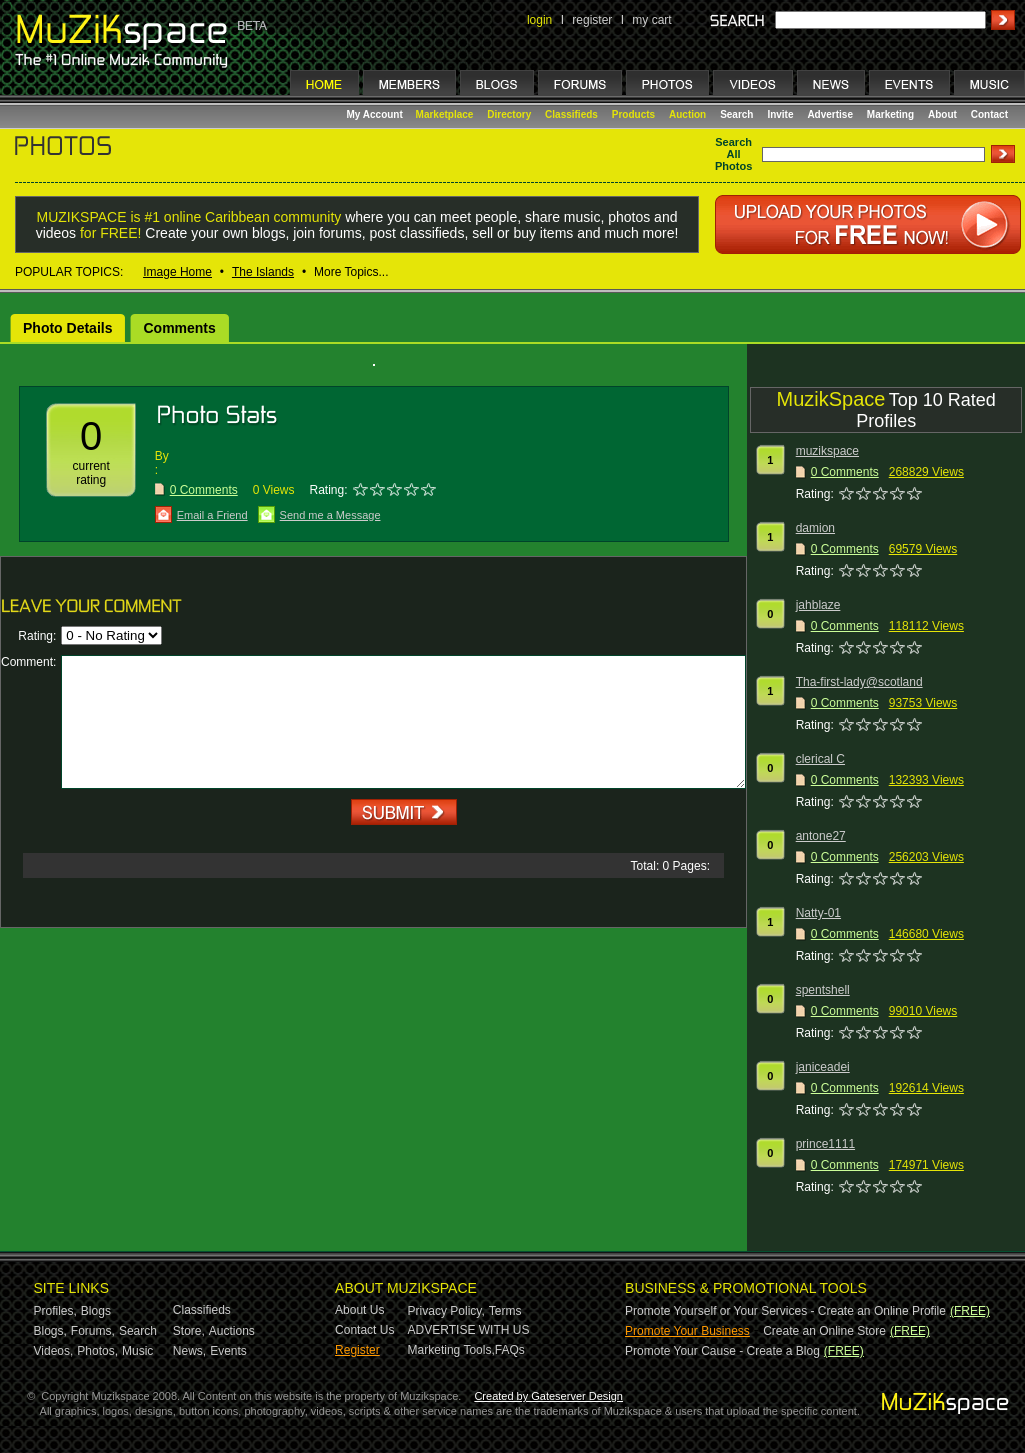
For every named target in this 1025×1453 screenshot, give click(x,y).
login (539, 20)
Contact (989, 114)
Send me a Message (330, 515)
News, (189, 1351)
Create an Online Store (824, 1331)
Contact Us (364, 1330)
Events (228, 1351)
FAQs (510, 1350)
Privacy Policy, (446, 1311)
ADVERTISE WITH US (469, 1330)
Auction (687, 114)
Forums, (93, 1331)
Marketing (890, 114)
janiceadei (823, 1067)
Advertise (830, 114)
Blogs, (50, 1331)
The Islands (263, 272)
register (592, 20)
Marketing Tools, (451, 1350)
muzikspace (827, 451)
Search (736, 114)
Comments (179, 328)
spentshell (823, 990)
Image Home (177, 272)
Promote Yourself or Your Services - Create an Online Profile (785, 1311)
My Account (376, 114)
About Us (359, 1310)
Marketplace (445, 114)
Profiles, (55, 1311)
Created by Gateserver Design (548, 1396)
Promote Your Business (687, 1331)
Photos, (97, 1351)
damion (815, 528)
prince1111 (825, 1144)
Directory (509, 114)
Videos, (54, 1351)
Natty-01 (818, 913)
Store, (189, 1331)
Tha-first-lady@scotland (859, 682)
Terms (505, 1311)
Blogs (96, 1311)
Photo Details (67, 328)
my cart (651, 20)
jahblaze (818, 605)
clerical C (820, 759)
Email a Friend (212, 515)
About (942, 114)
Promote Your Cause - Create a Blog (722, 1351)
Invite (780, 114)
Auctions (232, 1331)
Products (633, 114)
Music (137, 1351)
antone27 (821, 836)
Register (357, 1350)
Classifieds (571, 114)
